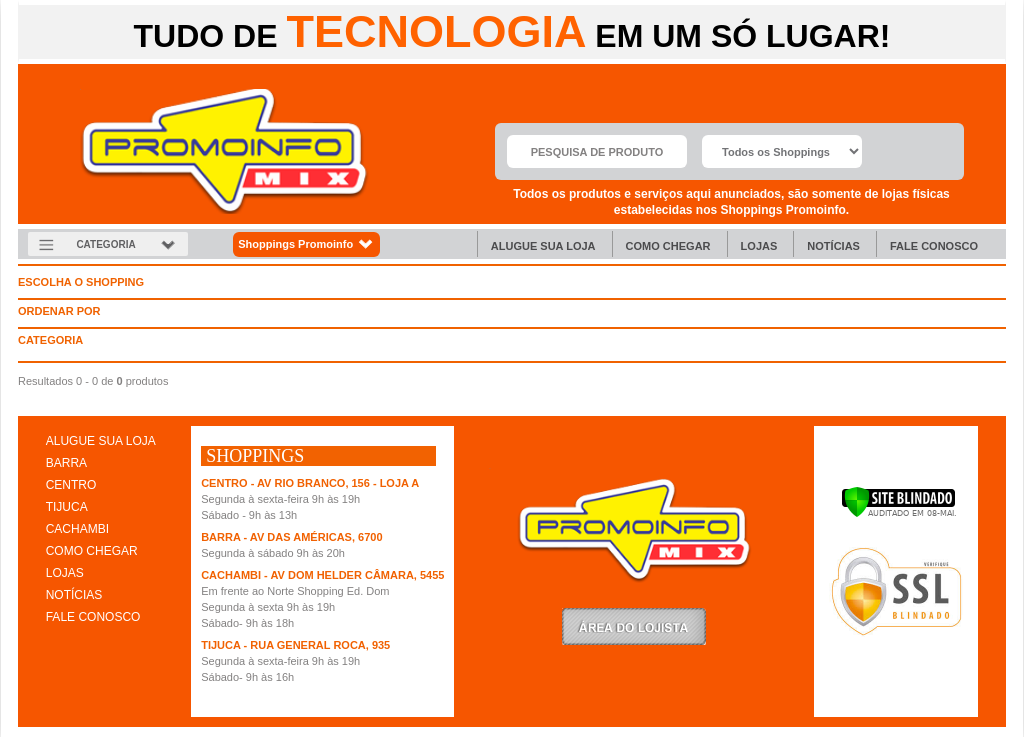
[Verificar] (898, 514)
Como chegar (668, 246)
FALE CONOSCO (93, 617)
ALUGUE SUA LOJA (101, 441)
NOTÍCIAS (74, 595)
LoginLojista (634, 626)
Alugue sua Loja (543, 246)
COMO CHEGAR (92, 551)
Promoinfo (224, 151)
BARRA (66, 463)
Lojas (759, 246)
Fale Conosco (934, 246)
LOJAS (65, 573)
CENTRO (71, 485)
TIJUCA (67, 507)
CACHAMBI (77, 529)
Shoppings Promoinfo (306, 244)
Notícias (833, 246)
